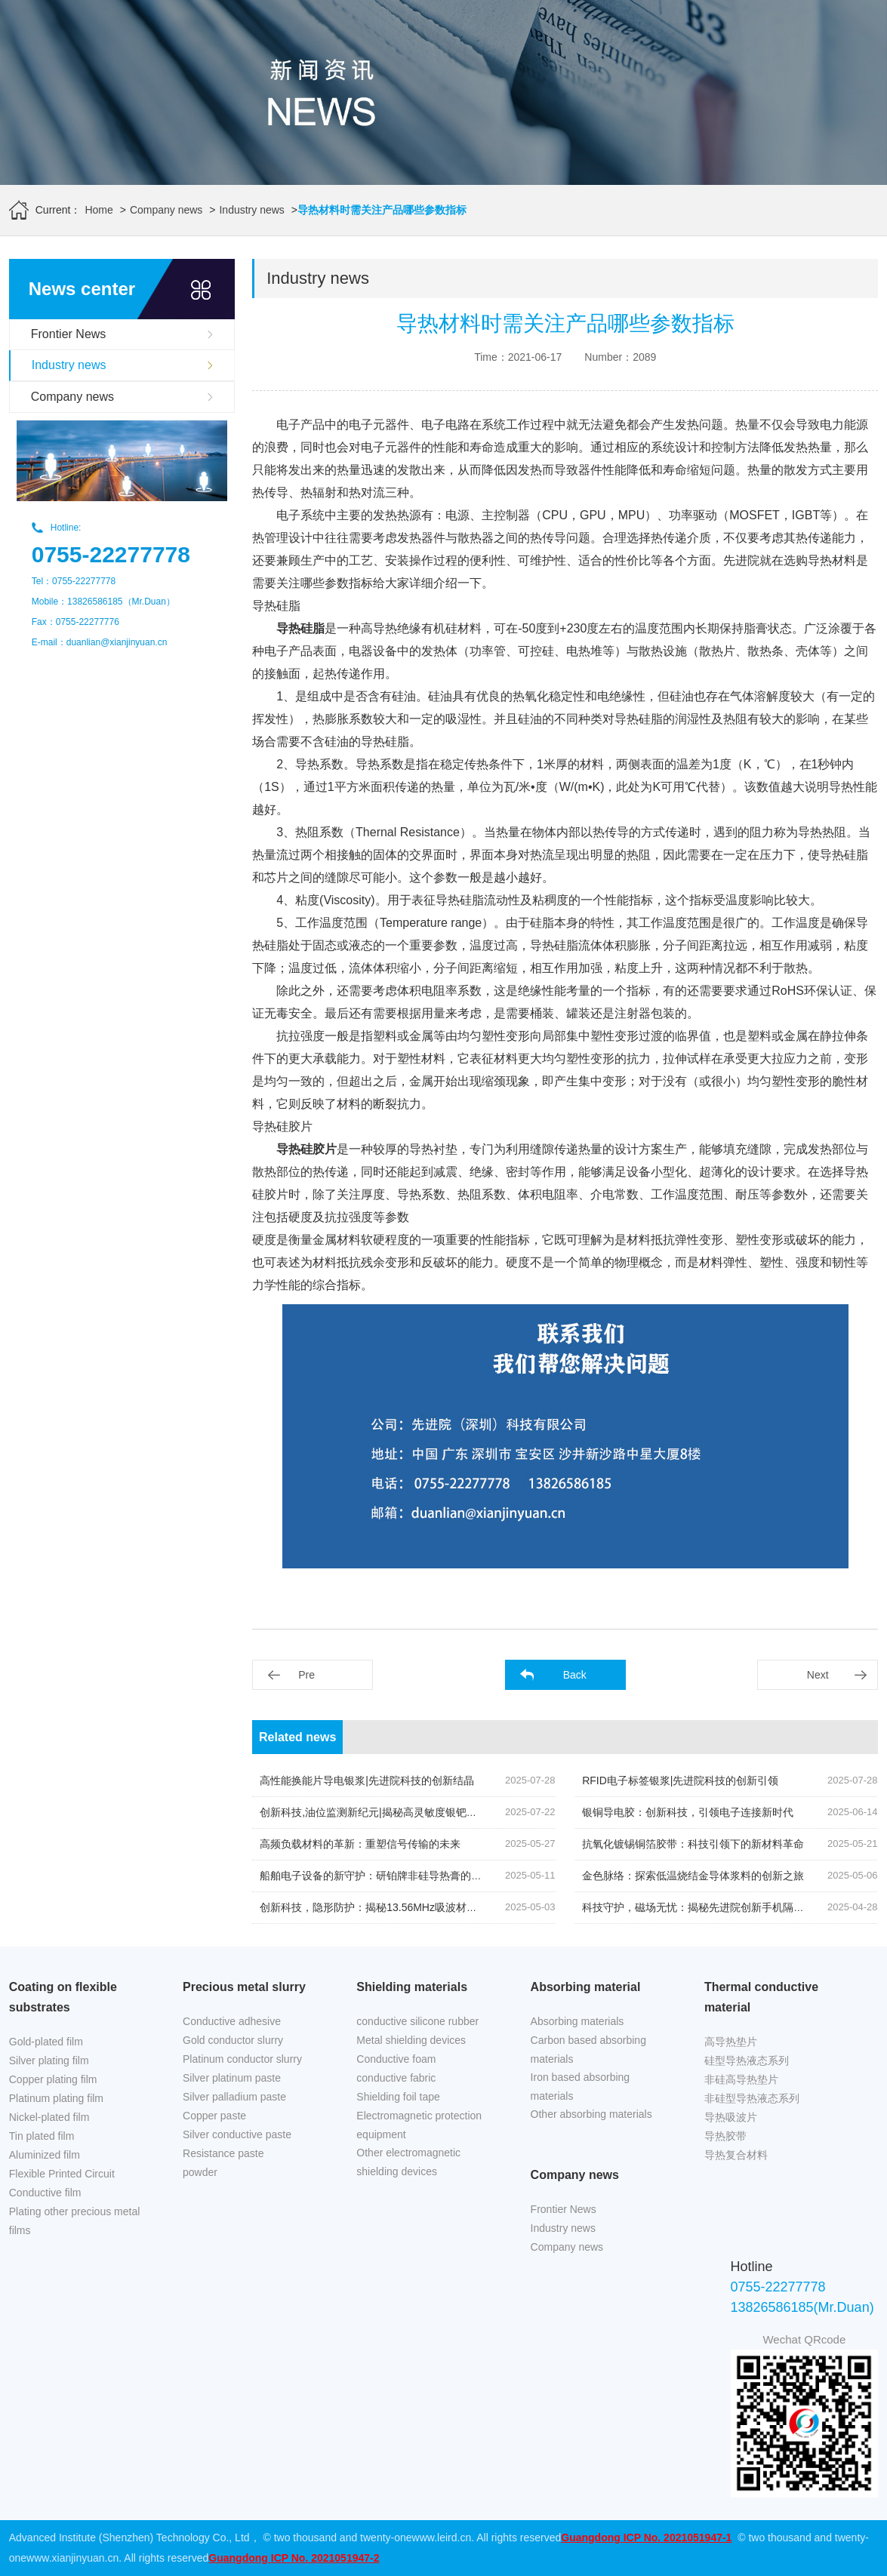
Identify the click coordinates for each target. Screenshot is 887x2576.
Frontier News (68, 334)
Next (818, 1675)
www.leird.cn (442, 2537)
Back (575, 1675)
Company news (166, 210)
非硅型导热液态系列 (751, 2098)
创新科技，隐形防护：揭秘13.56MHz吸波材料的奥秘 (384, 1907)
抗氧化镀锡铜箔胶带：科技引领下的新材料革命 (693, 1844)
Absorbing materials (577, 2021)
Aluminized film (44, 2155)
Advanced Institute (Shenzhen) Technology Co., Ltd (129, 2537)
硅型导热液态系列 (746, 2060)
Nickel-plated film (49, 2117)
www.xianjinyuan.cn (72, 2558)
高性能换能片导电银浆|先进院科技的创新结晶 (367, 1780)
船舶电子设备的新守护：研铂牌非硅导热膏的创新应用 (386, 1876)
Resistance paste (223, 2153)
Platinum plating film (56, 2098)
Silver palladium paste (234, 2097)
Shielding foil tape (398, 2097)
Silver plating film (49, 2060)
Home (98, 210)
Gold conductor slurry (233, 2040)
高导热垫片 (730, 2042)
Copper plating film (53, 2079)
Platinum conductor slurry (242, 2059)
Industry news (251, 210)
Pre (306, 1675)
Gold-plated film (46, 2042)
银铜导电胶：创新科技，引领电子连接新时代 (687, 1812)
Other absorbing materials (591, 2114)
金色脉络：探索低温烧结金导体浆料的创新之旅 (693, 1876)
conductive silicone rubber (417, 2021)
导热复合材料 (736, 2155)
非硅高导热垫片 (741, 2079)
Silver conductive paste (237, 2134)
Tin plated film (42, 2136)
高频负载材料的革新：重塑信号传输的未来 (360, 1844)
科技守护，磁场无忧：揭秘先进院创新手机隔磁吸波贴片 (714, 1907)
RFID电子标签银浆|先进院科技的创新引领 (680, 1780)
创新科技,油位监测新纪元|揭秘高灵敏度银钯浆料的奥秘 (389, 1812)
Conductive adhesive (232, 2021)
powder (200, 2172)
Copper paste (214, 2116)
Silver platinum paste (232, 2078)
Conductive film (45, 2193)
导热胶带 (725, 2136)
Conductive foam (396, 2059)
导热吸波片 (730, 2117)
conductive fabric (396, 2078)
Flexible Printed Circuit (62, 2174)
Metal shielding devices (411, 2040)
